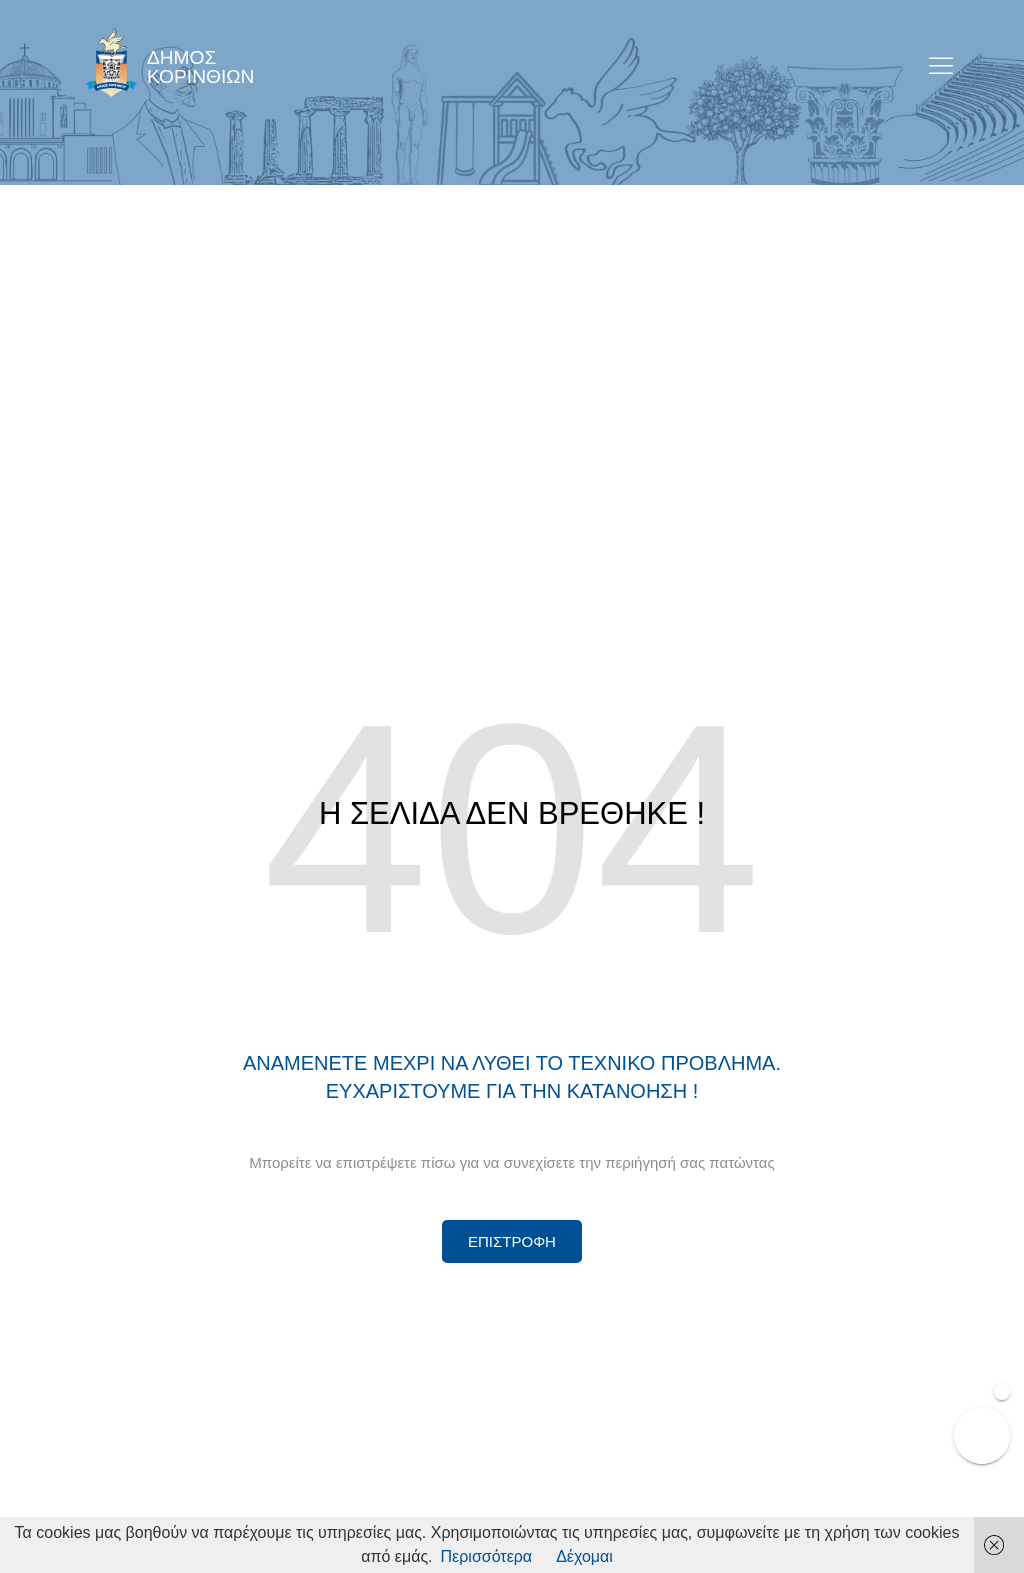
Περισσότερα (487, 1556)
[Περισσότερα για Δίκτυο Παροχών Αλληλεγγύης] (512, 1241)
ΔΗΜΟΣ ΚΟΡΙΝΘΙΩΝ (201, 67)
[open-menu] (941, 67)
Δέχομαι (584, 1556)
